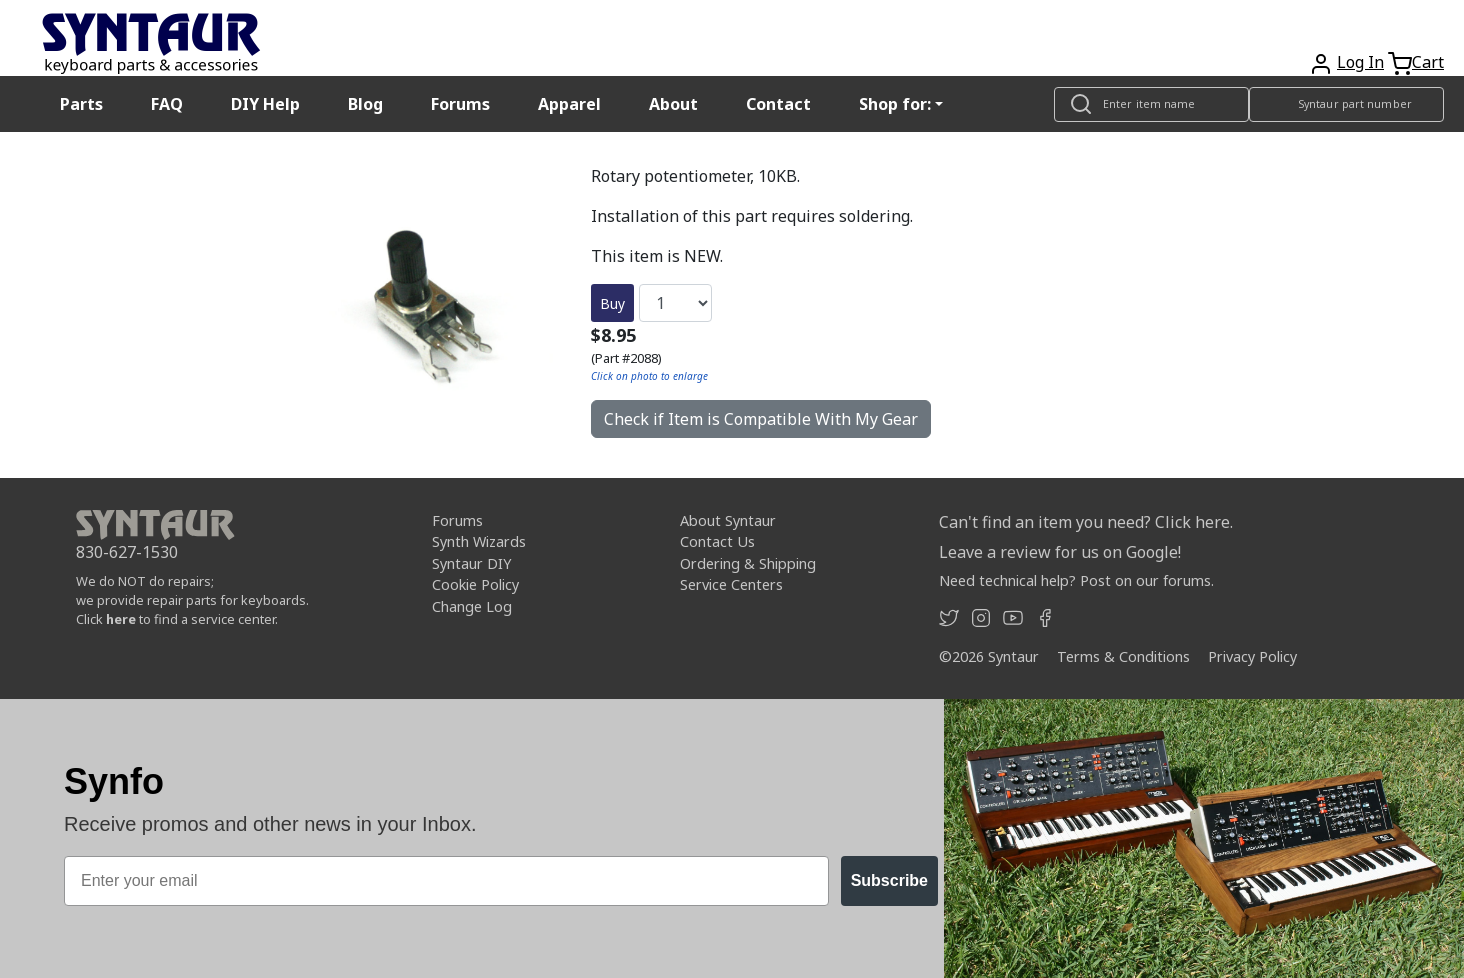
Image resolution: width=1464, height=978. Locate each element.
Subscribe (889, 880)
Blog (365, 104)
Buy (612, 303)
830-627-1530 (127, 552)
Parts (81, 104)
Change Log (472, 606)
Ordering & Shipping (748, 563)
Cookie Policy (475, 584)
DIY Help (265, 104)
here (121, 619)
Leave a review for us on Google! (1060, 552)
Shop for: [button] (895, 104)
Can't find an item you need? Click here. (1086, 522)
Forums (460, 104)
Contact (778, 104)
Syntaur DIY (471, 563)
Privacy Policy (1252, 656)
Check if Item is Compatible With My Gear (761, 419)
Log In (1360, 62)
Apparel (569, 104)
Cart (1428, 62)
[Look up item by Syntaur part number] (1346, 104)
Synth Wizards (479, 541)
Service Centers (731, 584)
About (673, 104)
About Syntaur (728, 520)
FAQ (167, 104)
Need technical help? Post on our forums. (1076, 580)
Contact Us (717, 541)
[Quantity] (675, 303)
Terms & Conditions (1123, 656)
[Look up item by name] (1151, 104)
